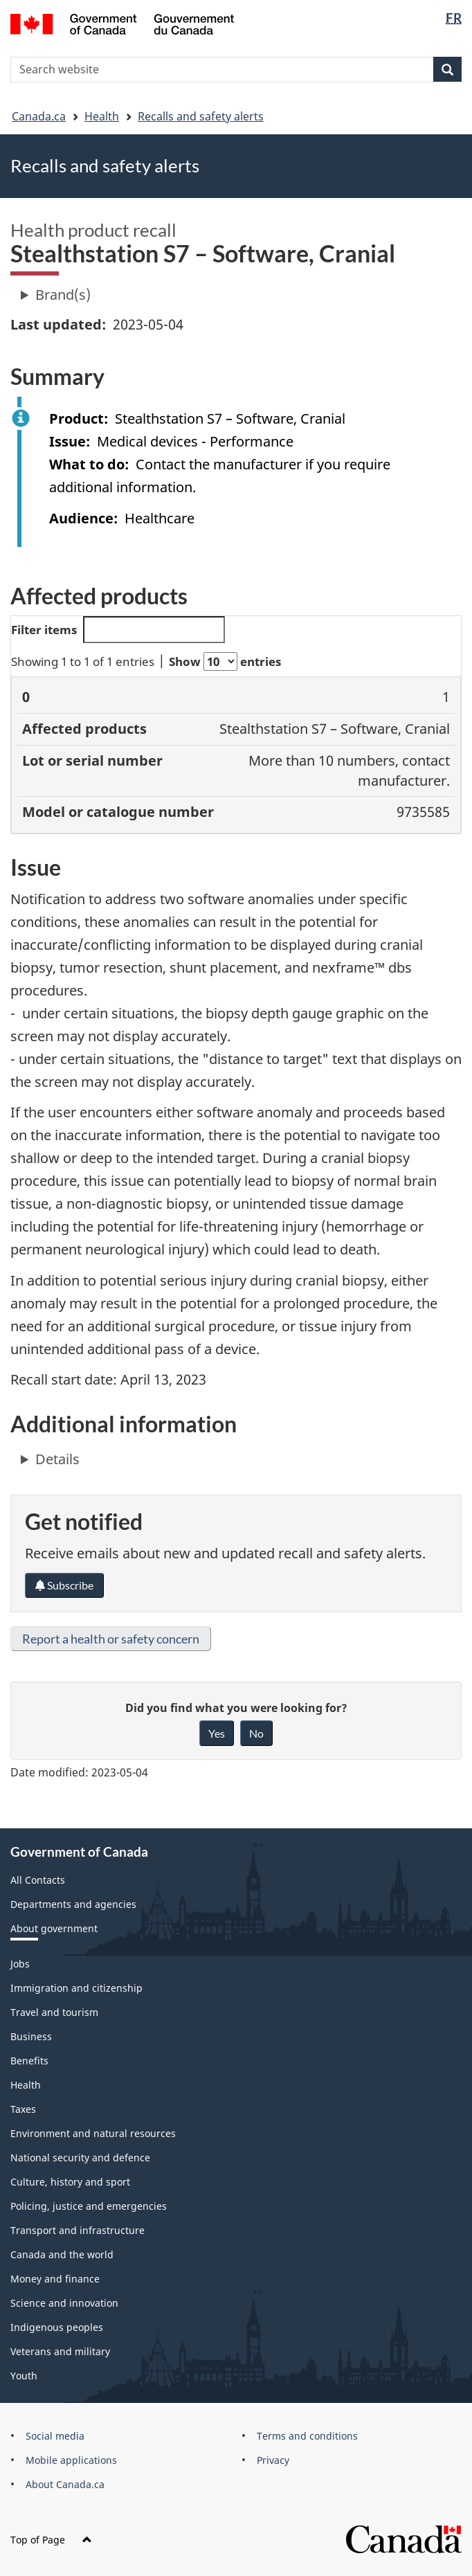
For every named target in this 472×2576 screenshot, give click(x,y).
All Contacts (37, 1879)
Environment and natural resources (93, 2133)
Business (31, 2036)
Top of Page (51, 2539)
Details (57, 1459)
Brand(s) (63, 294)
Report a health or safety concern (110, 1638)
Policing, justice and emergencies (88, 2206)
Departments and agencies (73, 1904)
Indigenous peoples (56, 2327)
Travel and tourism (54, 2012)
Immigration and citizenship (76, 1987)
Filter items (118, 629)
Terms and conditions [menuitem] (307, 2435)
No (256, 1733)
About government (54, 1928)
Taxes (23, 2109)
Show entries (225, 661)
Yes (216, 1733)
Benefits (29, 2060)
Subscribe (64, 1585)
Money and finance (55, 2278)
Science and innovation (64, 2302)
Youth (23, 2375)
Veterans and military (60, 2351)
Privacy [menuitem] (273, 2460)
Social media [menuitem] (55, 2435)
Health (101, 116)
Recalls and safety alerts (201, 116)
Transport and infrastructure (77, 2230)
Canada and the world (62, 2254)
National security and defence (80, 2157)
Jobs (20, 1963)
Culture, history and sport (70, 2181)
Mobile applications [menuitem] (71, 2460)
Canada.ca (39, 116)
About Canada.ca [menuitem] (65, 2484)
